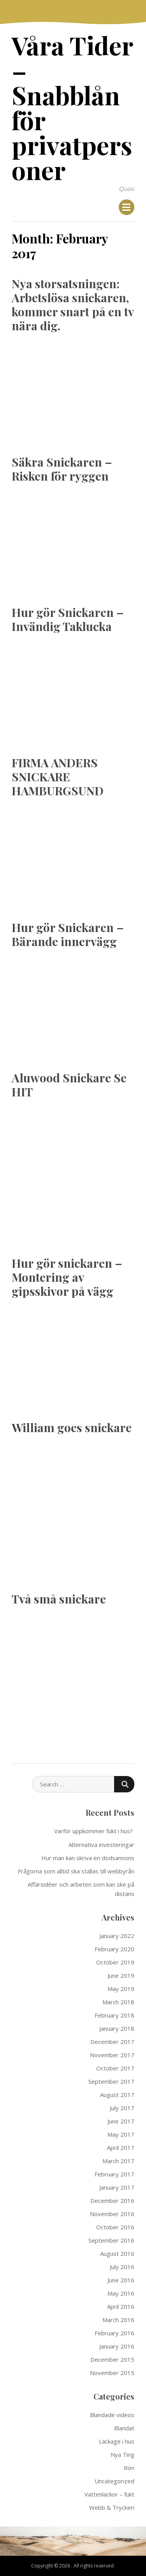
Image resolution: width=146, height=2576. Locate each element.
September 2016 (111, 2240)
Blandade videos (112, 2415)
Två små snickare (59, 1599)
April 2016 (120, 2306)
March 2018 (118, 2002)
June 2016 (120, 2280)
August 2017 (117, 2095)
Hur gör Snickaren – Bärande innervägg (68, 934)
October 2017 (115, 2068)
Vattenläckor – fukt (109, 2494)
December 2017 (112, 2042)
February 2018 (114, 2015)
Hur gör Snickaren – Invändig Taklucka (68, 619)
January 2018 (116, 2028)
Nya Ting (122, 2454)
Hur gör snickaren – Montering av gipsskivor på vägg (67, 1277)
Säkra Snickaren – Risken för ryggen (62, 469)
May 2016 (120, 2293)
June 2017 (120, 2121)
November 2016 (112, 2214)
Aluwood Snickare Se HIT (69, 1084)
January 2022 (116, 1936)
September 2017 (111, 2081)
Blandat (124, 2428)
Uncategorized (114, 2481)
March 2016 (118, 2320)
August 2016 (117, 2253)
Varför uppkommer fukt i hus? (94, 1831)
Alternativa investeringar (101, 1844)
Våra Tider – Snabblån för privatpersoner (72, 107)
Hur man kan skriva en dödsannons (87, 1858)
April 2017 (120, 2147)
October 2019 (115, 1962)
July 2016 (122, 2267)
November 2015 (112, 2373)
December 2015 (112, 2359)
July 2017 (122, 2108)
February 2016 (114, 2333)
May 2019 (120, 1989)
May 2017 (120, 2134)
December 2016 (112, 2200)
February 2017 (114, 2174)
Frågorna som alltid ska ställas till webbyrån (76, 1871)
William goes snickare (72, 1427)
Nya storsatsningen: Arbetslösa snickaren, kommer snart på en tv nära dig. (73, 304)
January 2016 (116, 2346)
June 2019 (120, 1975)
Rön (129, 2468)
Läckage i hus (116, 2441)
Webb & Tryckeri (111, 2507)
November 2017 (112, 2055)
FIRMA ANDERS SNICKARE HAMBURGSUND (58, 776)
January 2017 (116, 2187)
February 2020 (114, 1949)
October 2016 (115, 2227)
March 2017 (118, 2161)
